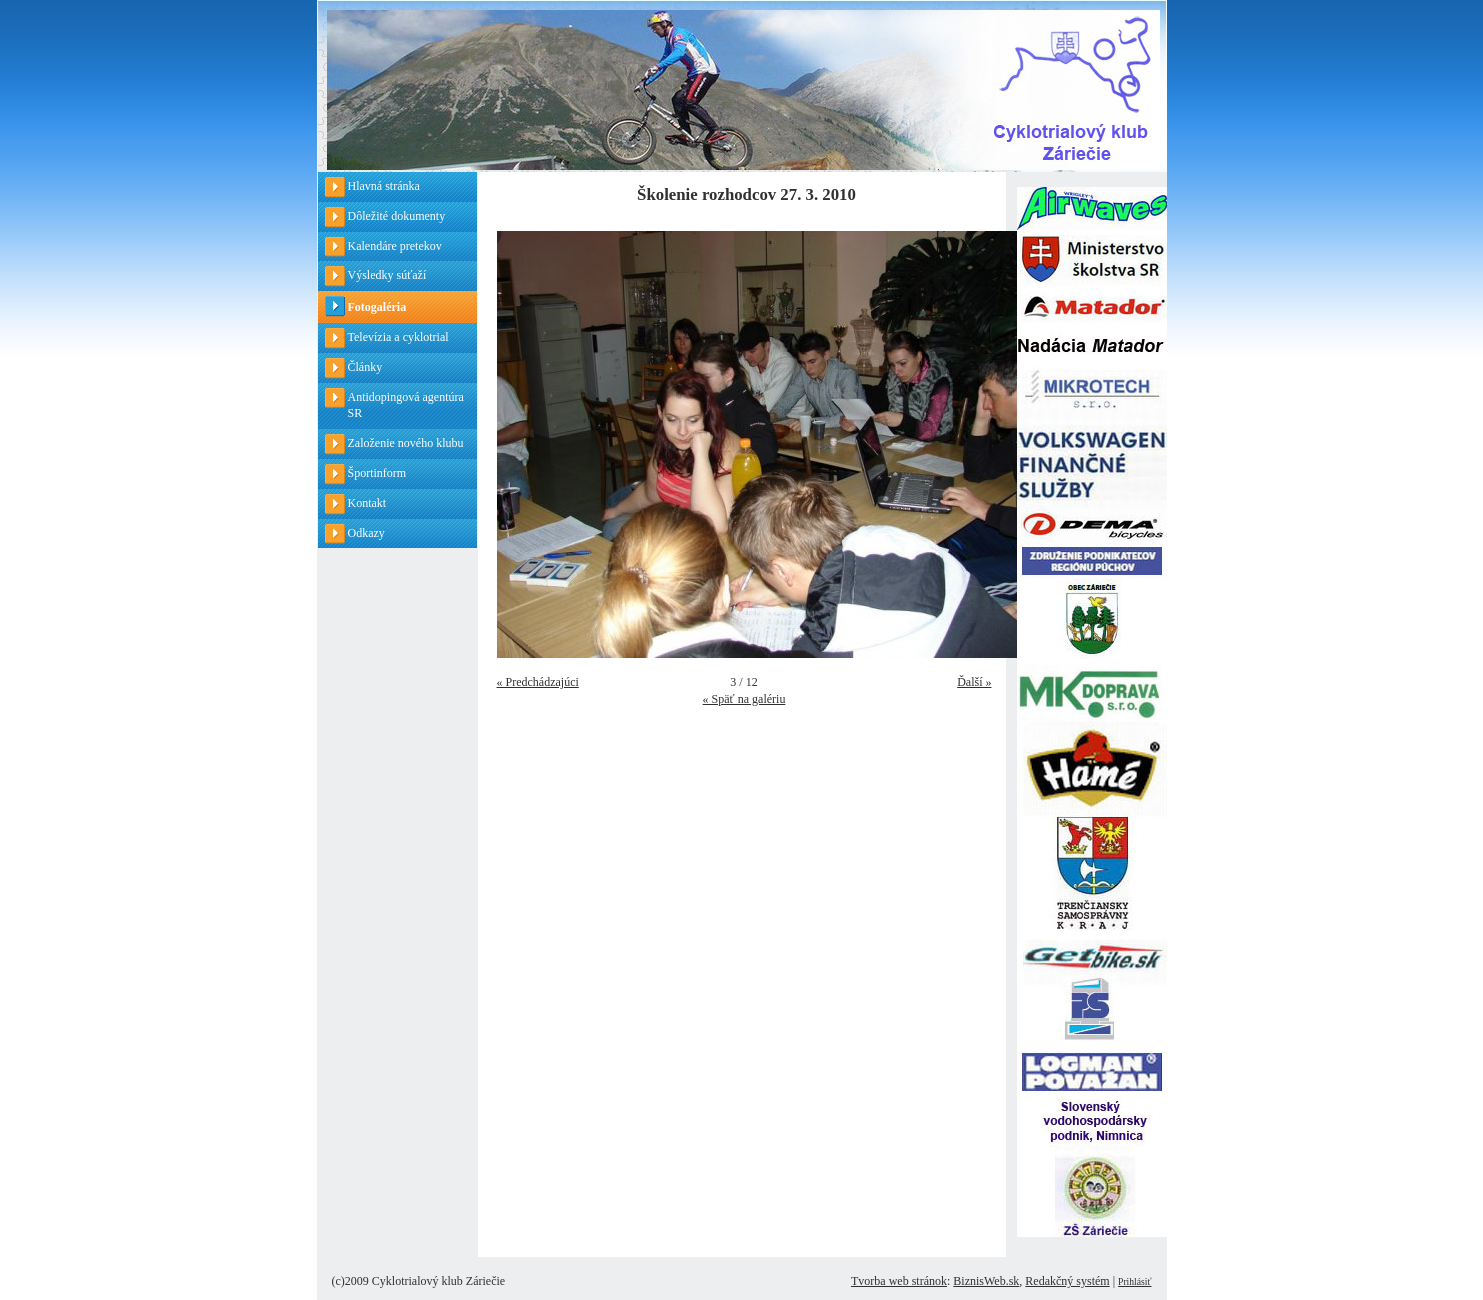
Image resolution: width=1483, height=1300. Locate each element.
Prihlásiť (1134, 1281)
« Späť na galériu (744, 699)
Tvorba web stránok (899, 1281)
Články (365, 367)
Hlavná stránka (384, 186)
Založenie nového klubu (406, 443)
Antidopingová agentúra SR (406, 405)
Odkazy (366, 533)
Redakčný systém (1067, 1281)
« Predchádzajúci (538, 682)
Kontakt (367, 503)
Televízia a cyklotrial (398, 337)
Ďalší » (974, 682)
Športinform (377, 473)
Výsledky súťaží (387, 275)
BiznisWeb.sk (986, 1281)
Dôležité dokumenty (397, 216)
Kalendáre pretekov (395, 246)
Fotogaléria (377, 307)
